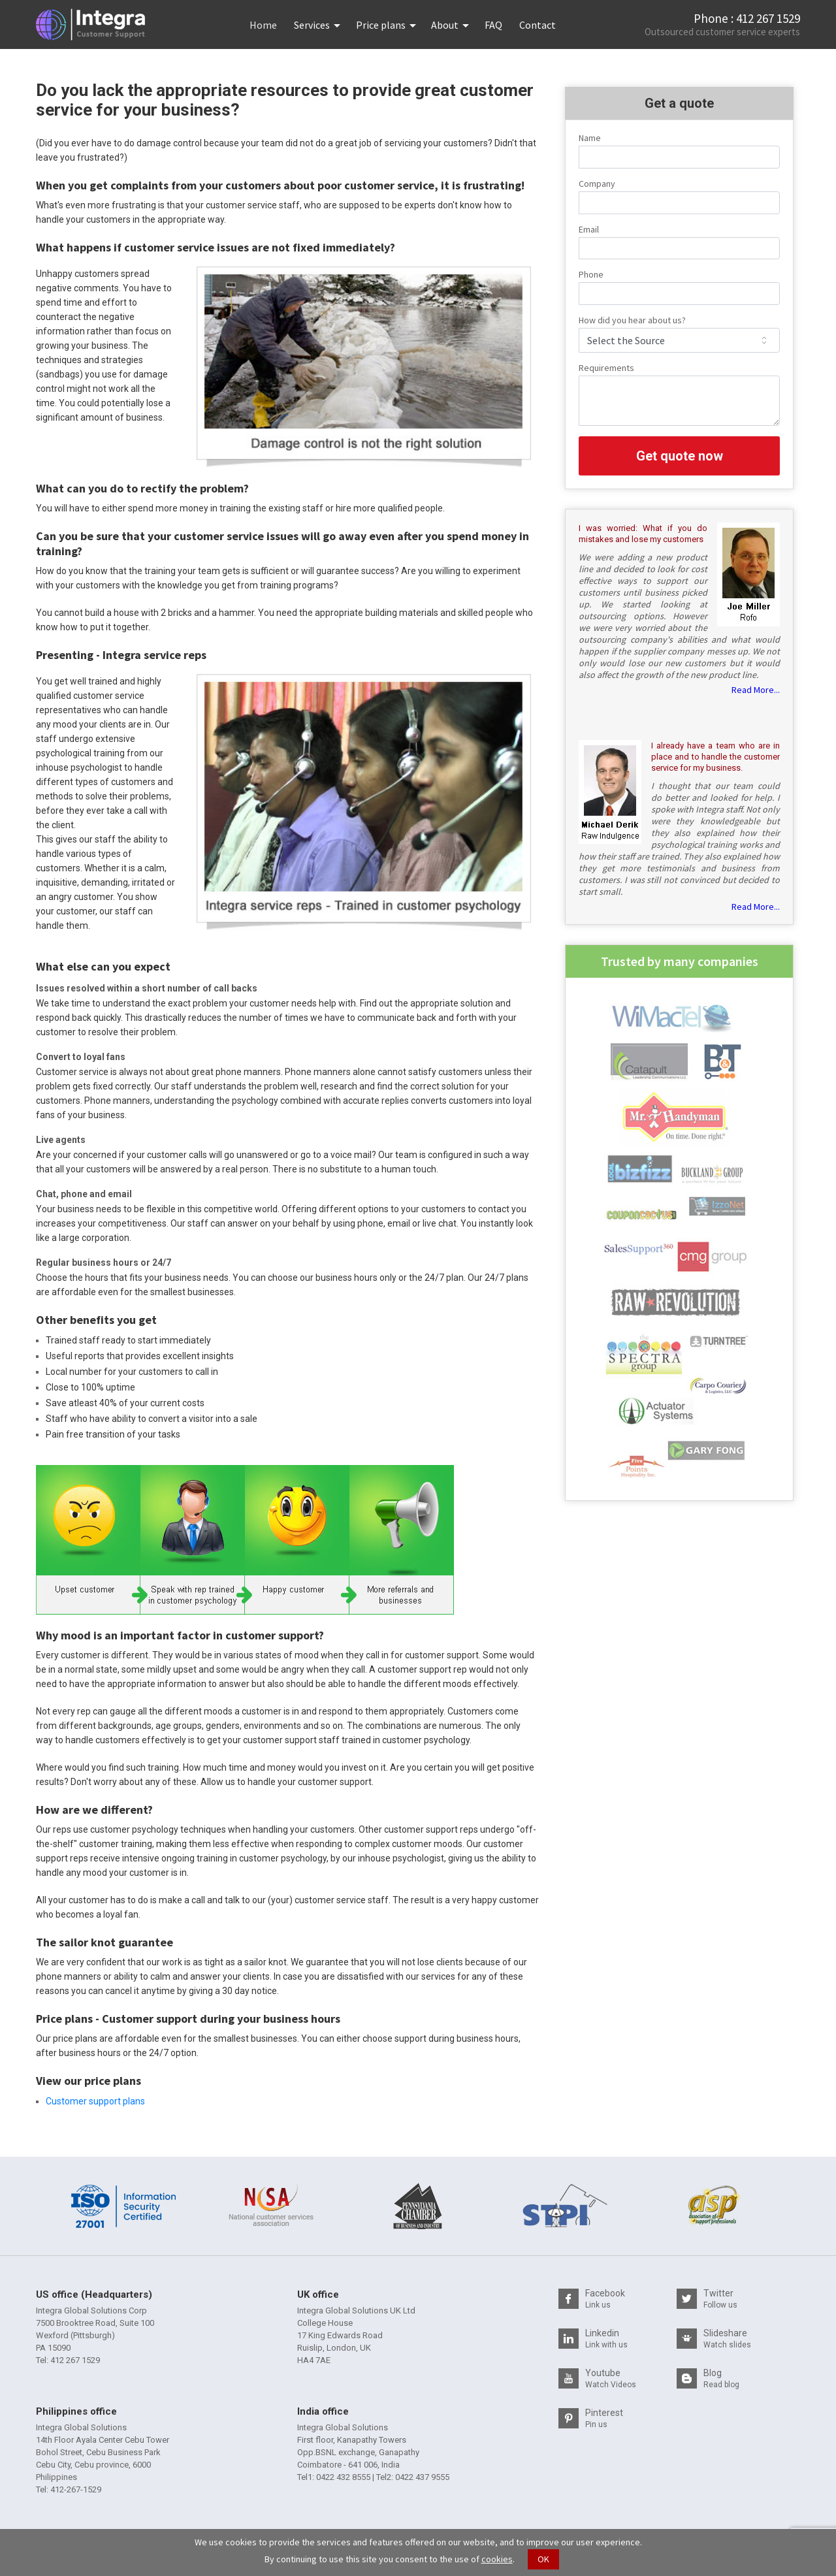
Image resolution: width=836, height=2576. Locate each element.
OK (543, 2559)
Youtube (610, 2378)
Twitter (720, 2299)
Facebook (605, 2299)
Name (590, 137)
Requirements (606, 367)
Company (597, 183)
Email (589, 229)
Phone (591, 274)
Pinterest (604, 2418)
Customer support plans (95, 2101)
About (444, 24)
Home (267, 24)
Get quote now (679, 456)
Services (312, 24)
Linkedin (606, 2338)
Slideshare (727, 2338)
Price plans (381, 24)
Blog (721, 2378)
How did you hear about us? (632, 320)
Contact (537, 24)
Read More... (756, 689)
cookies (497, 2559)
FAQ (493, 24)
